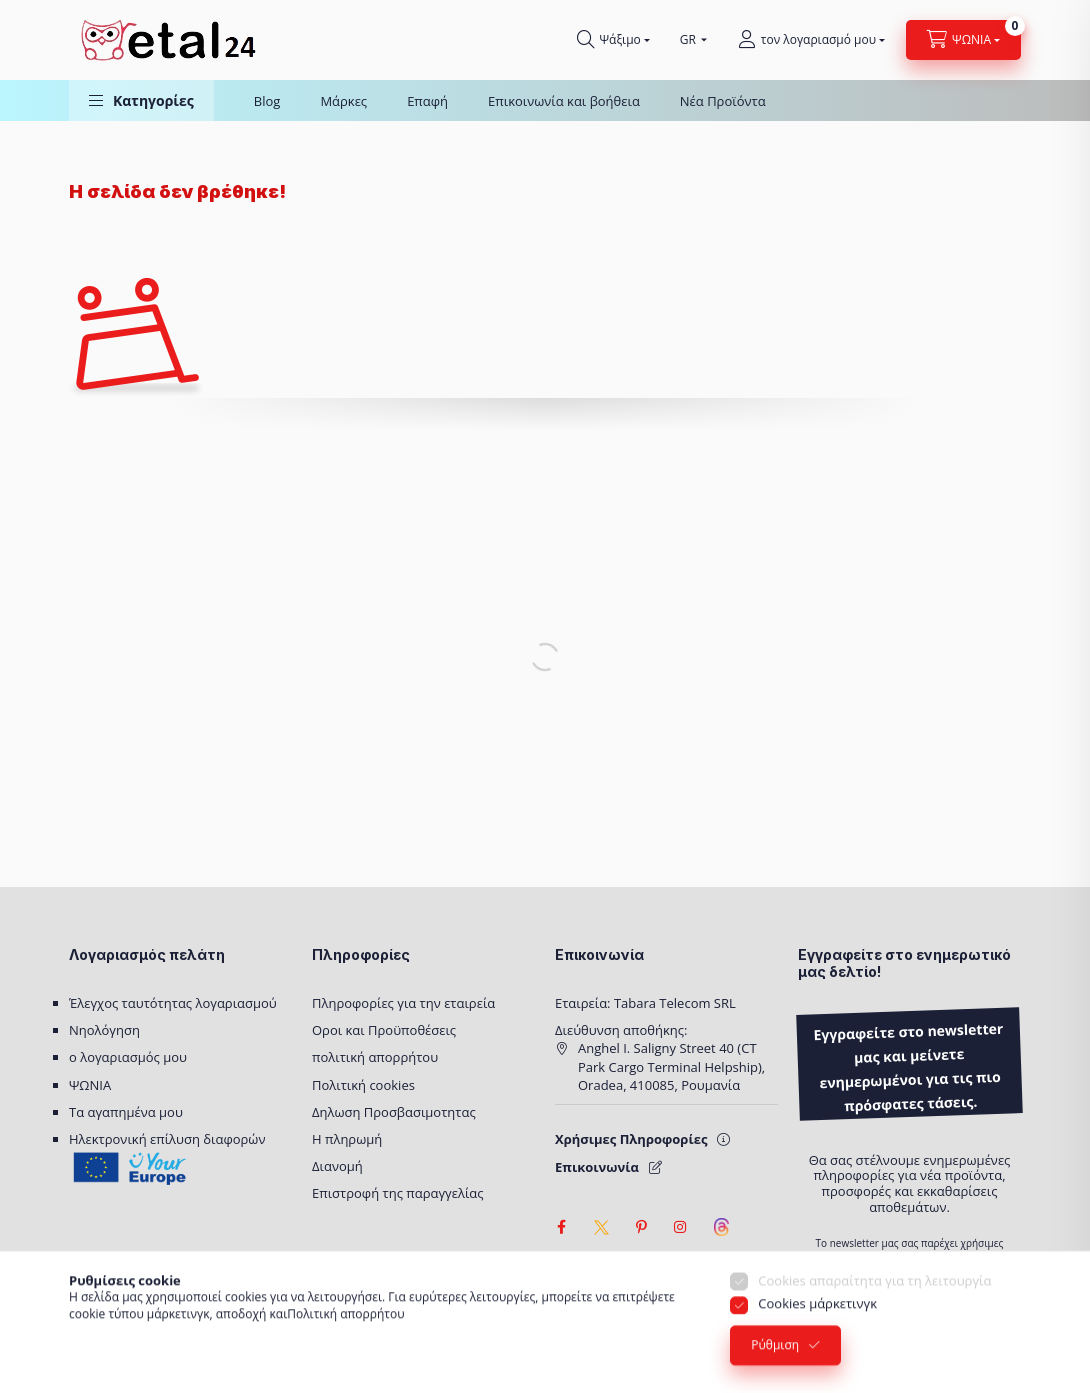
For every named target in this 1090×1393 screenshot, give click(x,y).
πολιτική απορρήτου (375, 1057)
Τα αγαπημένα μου (126, 1112)
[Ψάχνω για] (613, 40)
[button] (141, 100)
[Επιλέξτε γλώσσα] (689, 40)
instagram (681, 1227)
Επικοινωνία (597, 1167)
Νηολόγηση (104, 1030)
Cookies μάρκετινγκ (817, 1328)
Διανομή (337, 1166)
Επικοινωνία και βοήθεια (564, 101)
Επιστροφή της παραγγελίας (398, 1193)
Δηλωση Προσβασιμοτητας (394, 1112)
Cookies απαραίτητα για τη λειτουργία (874, 1305)
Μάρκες (343, 101)
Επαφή (427, 101)
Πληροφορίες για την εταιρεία (403, 1003)
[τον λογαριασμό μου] (811, 40)
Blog (267, 101)
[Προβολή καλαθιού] (963, 40)
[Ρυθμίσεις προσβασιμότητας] (569, 1267)
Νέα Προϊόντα (723, 101)
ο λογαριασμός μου (128, 1057)
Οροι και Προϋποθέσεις (384, 1030)
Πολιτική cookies (363, 1085)
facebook (561, 1227)
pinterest (641, 1227)
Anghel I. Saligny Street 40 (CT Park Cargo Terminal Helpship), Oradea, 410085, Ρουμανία (671, 1066)
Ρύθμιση (775, 1369)
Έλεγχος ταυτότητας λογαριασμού (173, 1003)
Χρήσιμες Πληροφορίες (631, 1139)
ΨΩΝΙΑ (90, 1085)
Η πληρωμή (347, 1139)
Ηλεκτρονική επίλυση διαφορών (167, 1139)
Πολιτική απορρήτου (345, 1338)
